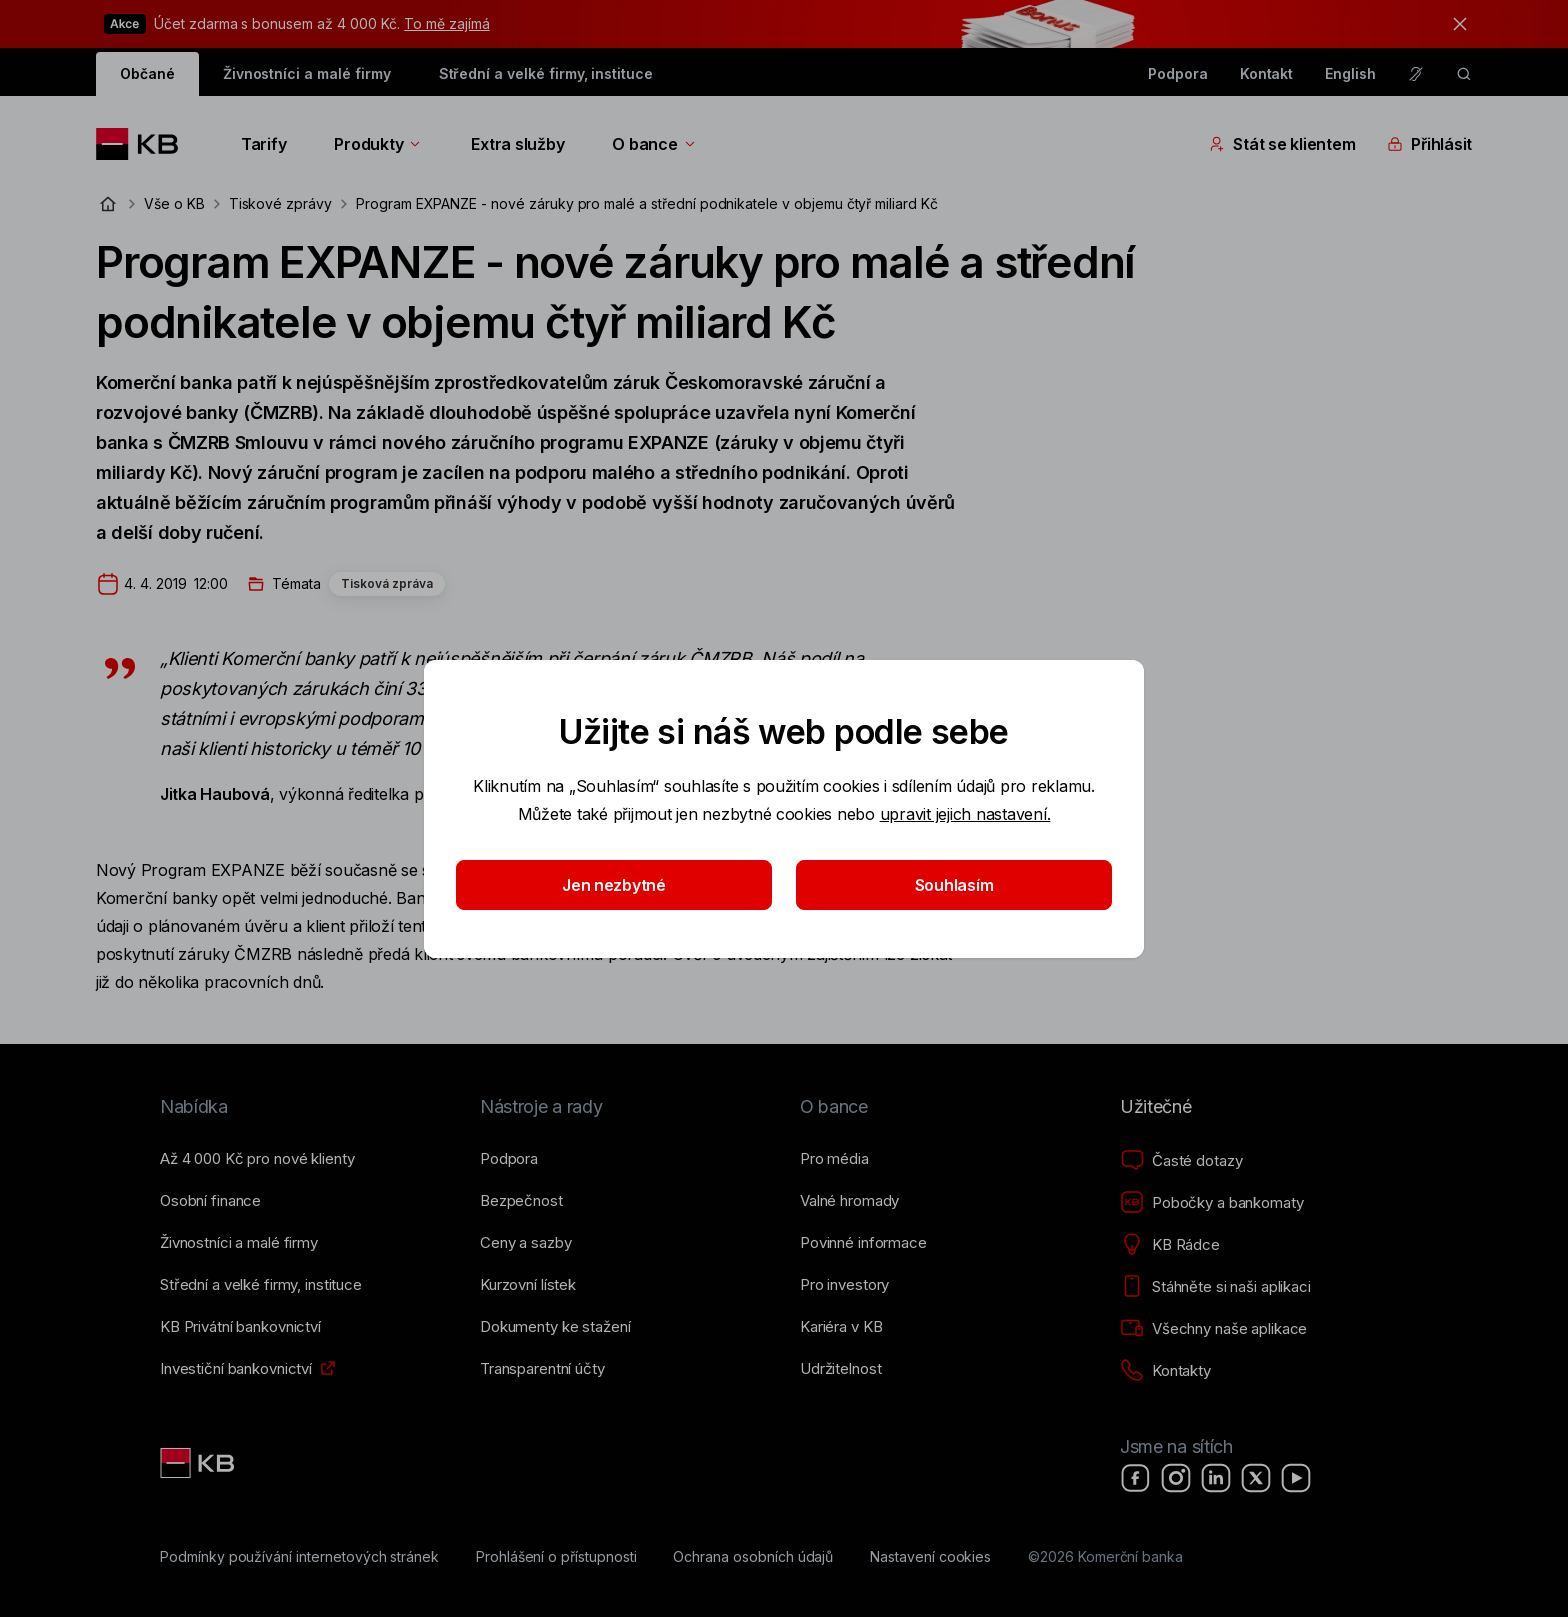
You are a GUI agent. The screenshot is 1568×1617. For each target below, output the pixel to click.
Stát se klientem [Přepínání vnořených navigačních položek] (1282, 144)
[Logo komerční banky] (144, 144)
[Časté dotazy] (1181, 1161)
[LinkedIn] (1216, 1478)
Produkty (378, 144)
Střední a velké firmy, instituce (546, 73)
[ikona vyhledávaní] (1464, 74)
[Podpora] (509, 1159)
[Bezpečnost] (521, 1201)
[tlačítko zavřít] (1455, 24)
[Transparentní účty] (542, 1369)
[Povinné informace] (863, 1243)
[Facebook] (1136, 1478)
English (1350, 73)
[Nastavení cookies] (930, 1557)
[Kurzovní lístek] (528, 1285)
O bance (654, 144)
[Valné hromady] (849, 1201)
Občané (147, 73)
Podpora (1178, 73)
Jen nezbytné (614, 885)
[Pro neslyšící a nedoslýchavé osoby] (1416, 74)
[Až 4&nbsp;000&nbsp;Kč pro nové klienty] (257, 1159)
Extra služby (517, 144)
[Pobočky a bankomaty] (1212, 1203)
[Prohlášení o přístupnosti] (556, 1557)
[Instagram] (1176, 1478)
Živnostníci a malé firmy (307, 73)
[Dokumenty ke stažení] (555, 1327)
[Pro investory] (844, 1285)
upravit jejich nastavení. (965, 814)
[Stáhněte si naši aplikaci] (1215, 1287)
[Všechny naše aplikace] (1213, 1329)
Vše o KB (174, 203)
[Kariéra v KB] (841, 1327)
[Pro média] (834, 1159)
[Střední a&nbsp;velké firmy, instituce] (261, 1285)
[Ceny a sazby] (525, 1243)
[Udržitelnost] (840, 1369)
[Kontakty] (1165, 1371)
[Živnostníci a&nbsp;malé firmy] (239, 1243)
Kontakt (1267, 73)
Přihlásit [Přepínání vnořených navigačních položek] (1429, 144)
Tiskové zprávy (280, 203)
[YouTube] (1296, 1478)
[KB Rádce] (1170, 1245)
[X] (1256, 1478)
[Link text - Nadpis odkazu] (199, 1463)
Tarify (263, 144)
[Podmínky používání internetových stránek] (299, 1557)
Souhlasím (954, 885)
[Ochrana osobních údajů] (753, 1557)
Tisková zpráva (387, 583)
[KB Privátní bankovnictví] (240, 1327)
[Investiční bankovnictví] (236, 1369)
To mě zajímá (446, 23)
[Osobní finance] (210, 1201)
